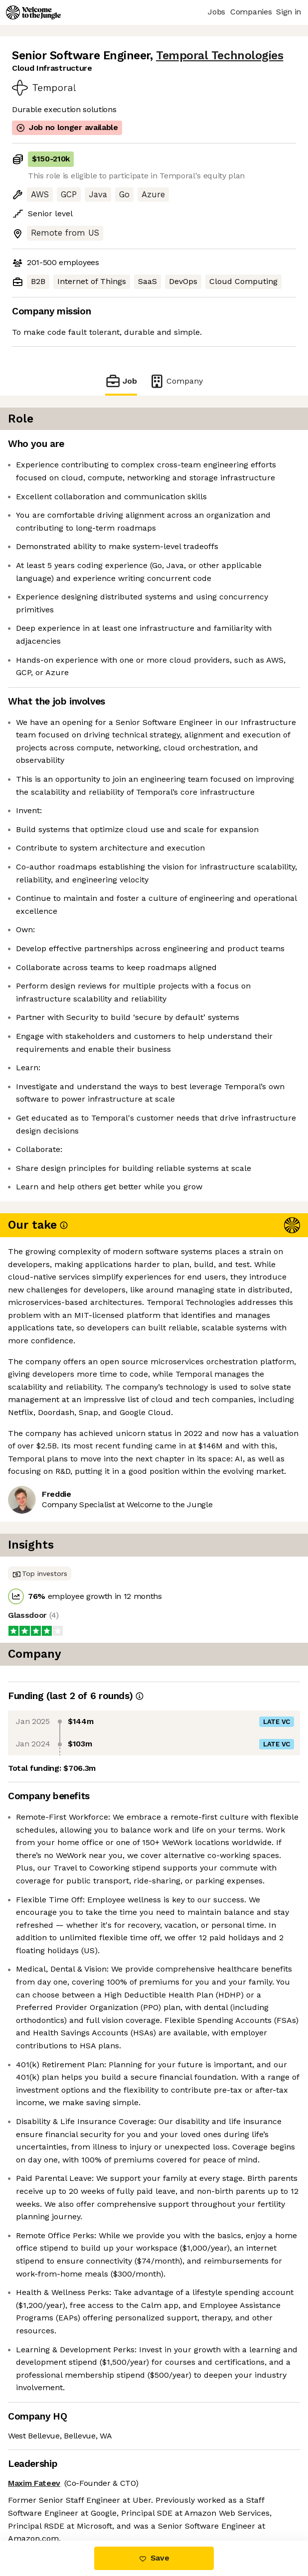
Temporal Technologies (219, 55)
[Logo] (33, 12)
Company (176, 381)
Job (121, 381)
